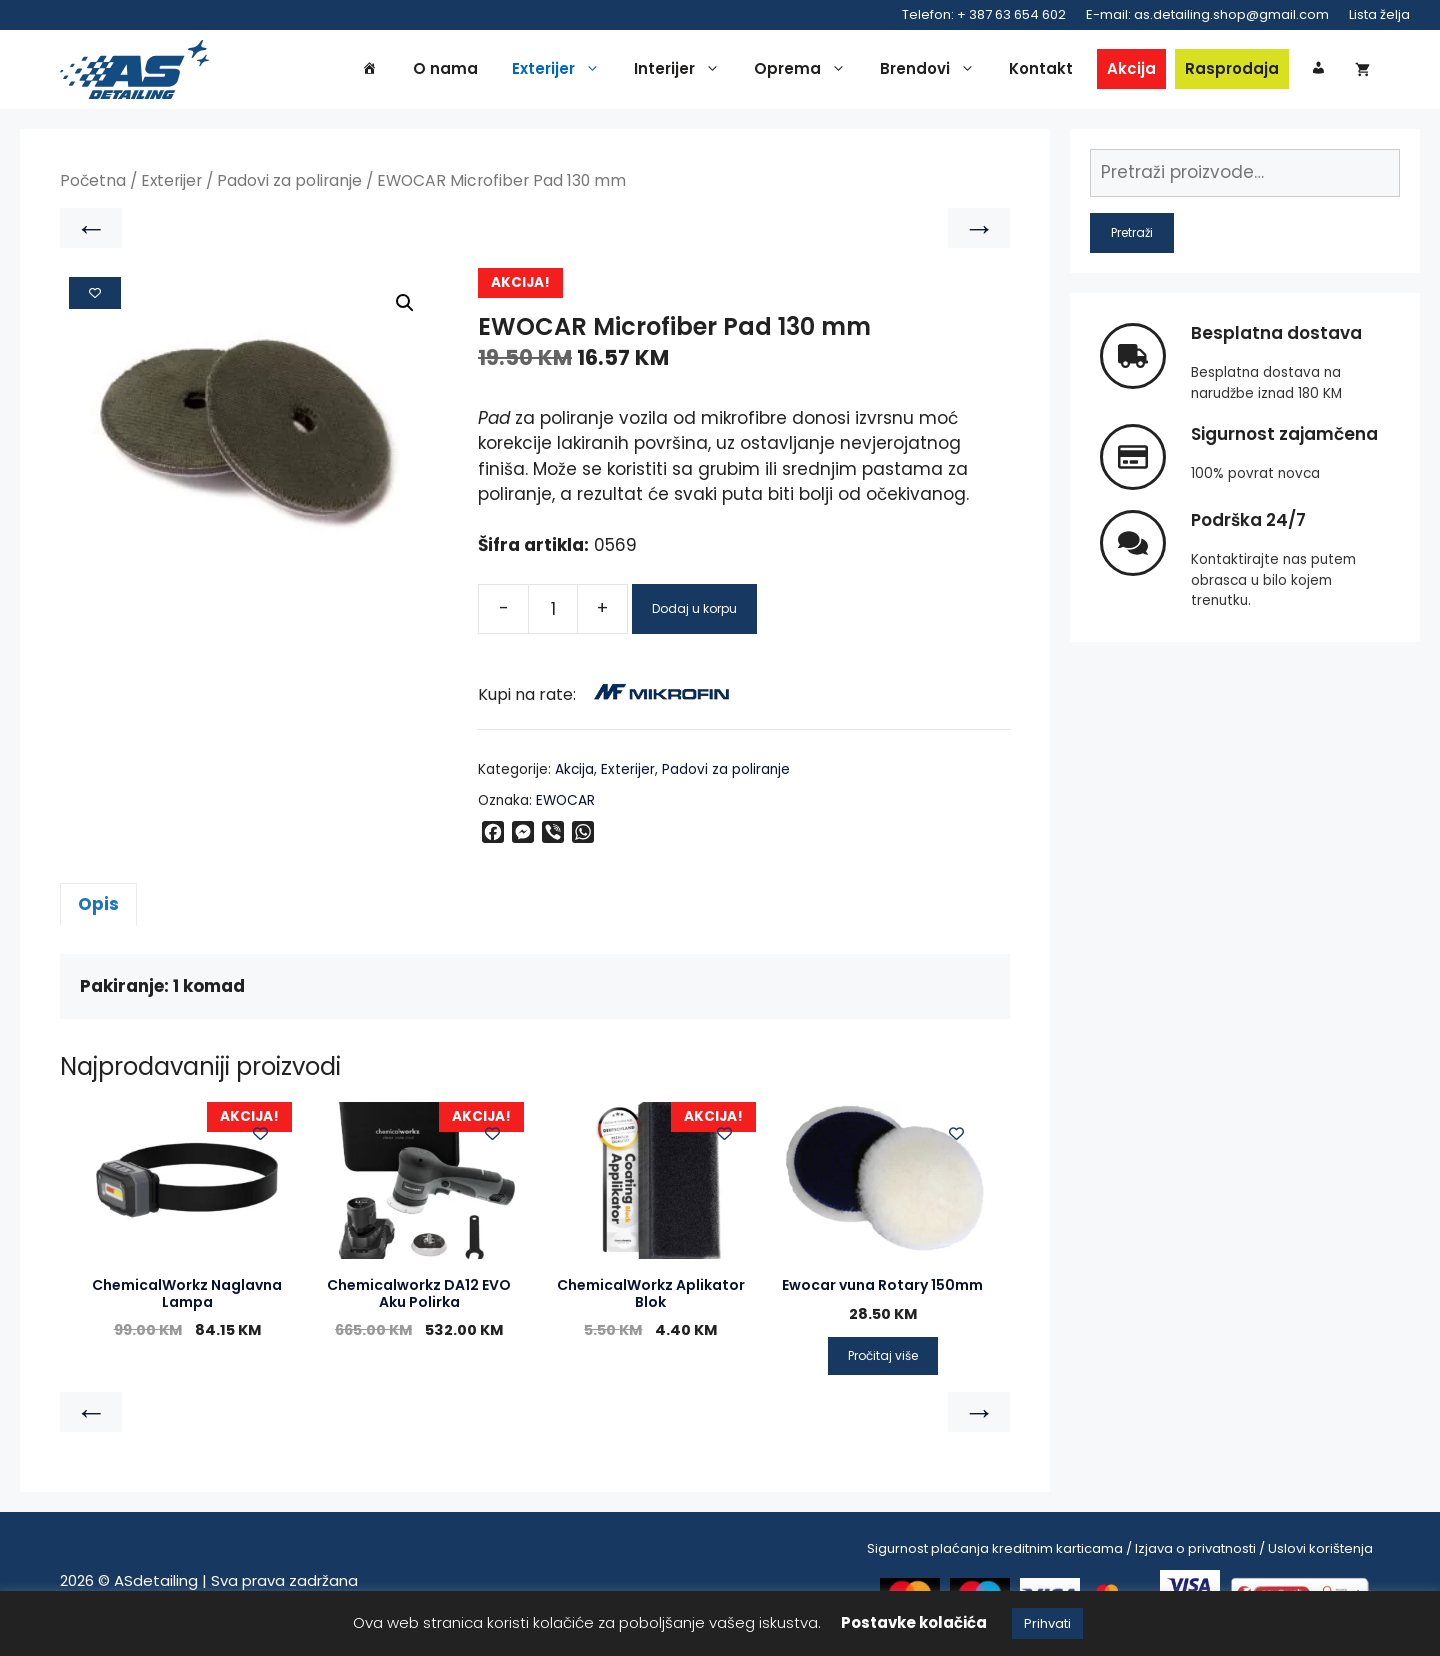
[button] (405, 309)
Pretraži (1132, 237)
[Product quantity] (553, 614)
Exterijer (561, 72)
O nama (445, 71)
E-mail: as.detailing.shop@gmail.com (1207, 14)
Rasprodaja (1232, 71)
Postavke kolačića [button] (914, 1622)
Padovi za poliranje (289, 186)
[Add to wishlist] (95, 298)
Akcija (1131, 71)
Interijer (682, 72)
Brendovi (932, 72)
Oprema (805, 72)
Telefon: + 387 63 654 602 (984, 14)
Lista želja (1379, 14)
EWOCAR (565, 805)
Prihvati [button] (1047, 1623)
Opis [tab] (98, 910)
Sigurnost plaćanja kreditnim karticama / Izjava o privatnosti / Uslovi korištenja (1120, 1554)
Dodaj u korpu (694, 613)
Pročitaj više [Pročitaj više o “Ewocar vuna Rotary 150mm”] (883, 1361)
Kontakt (1041, 71)
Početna (93, 186)
